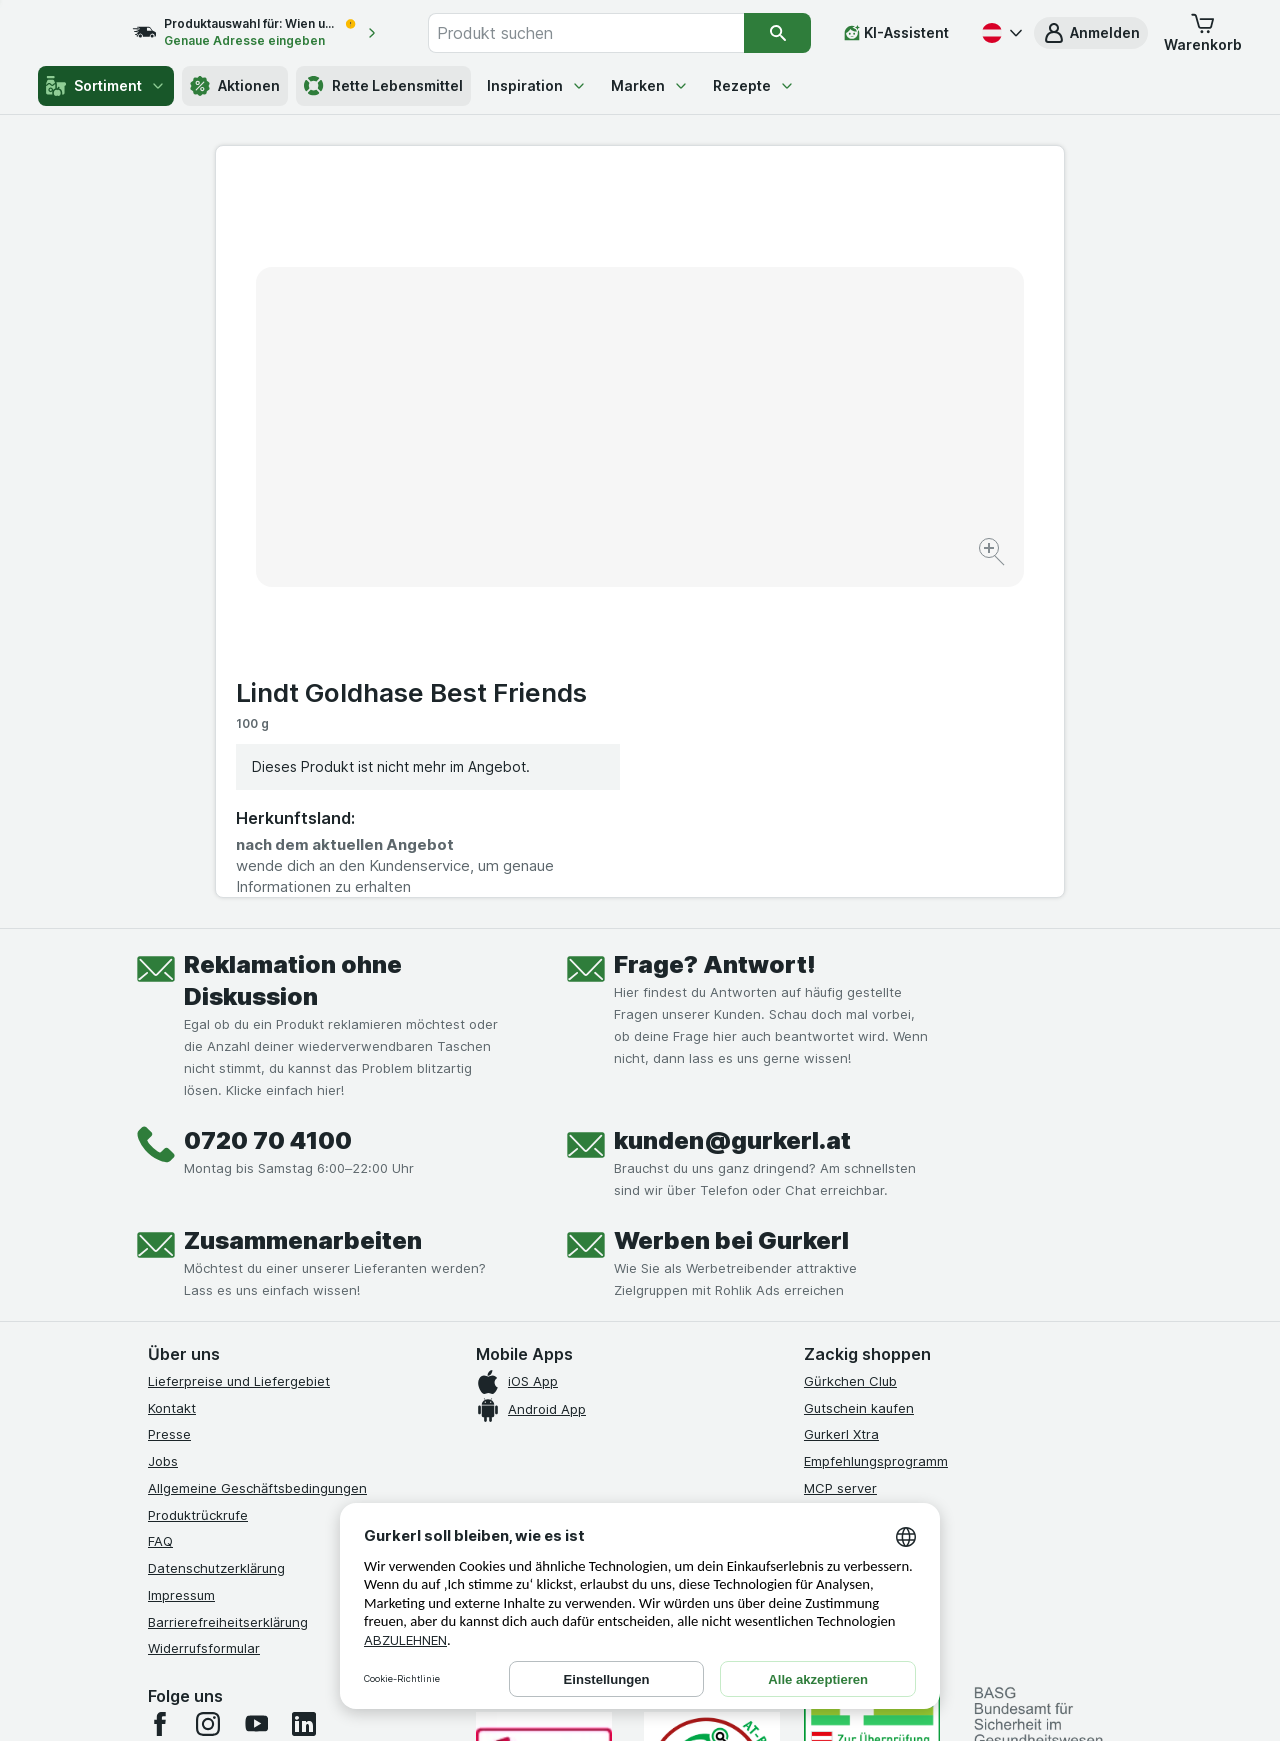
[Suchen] (778, 33)
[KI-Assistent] (896, 33)
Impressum (181, 1261)
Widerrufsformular (204, 1315)
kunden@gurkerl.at (732, 806)
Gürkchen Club (850, 1047)
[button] (1091, 33)
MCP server (840, 1154)
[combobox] (608, 33)
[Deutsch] (1000, 33)
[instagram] (208, 1390)
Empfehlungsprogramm (876, 1127)
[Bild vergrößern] (569, 490)
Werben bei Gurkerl (731, 906)
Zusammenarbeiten (303, 906)
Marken (650, 85)
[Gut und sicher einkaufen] (712, 1440)
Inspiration (537, 85)
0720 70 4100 (268, 806)
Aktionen (235, 86)
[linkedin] (304, 1390)
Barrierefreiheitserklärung (228, 1288)
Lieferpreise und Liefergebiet (239, 1047)
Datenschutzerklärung (216, 1234)
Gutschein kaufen (859, 1074)
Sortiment (106, 86)
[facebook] (160, 1390)
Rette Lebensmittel (383, 86)
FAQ (160, 1208)
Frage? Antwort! (715, 630)
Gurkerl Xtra (841, 1101)
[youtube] (256, 1390)
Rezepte (754, 85)
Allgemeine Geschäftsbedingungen (257, 1154)
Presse (169, 1101)
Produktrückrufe (198, 1181)
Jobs (163, 1127)
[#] (872, 1406)
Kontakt (172, 1074)
